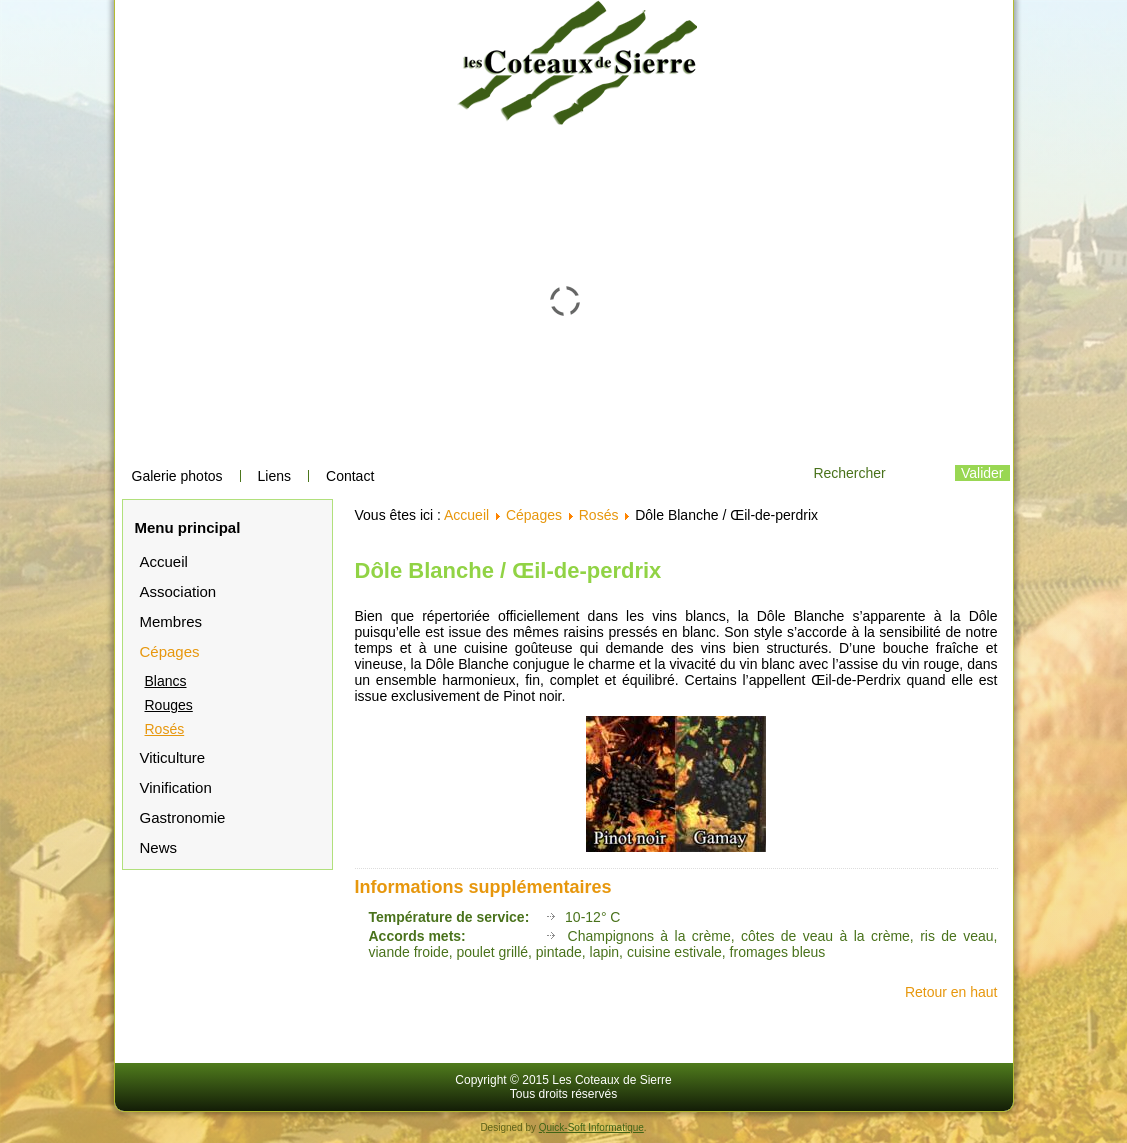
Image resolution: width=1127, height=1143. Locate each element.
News (159, 847)
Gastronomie (183, 817)
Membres (171, 621)
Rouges (169, 705)
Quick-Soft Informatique (591, 1127)
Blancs (166, 681)
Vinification (176, 787)
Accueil (164, 561)
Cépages (170, 651)
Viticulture (173, 757)
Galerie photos (177, 476)
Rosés (165, 729)
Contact (350, 476)
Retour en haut (951, 992)
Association (178, 591)
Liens (274, 476)
